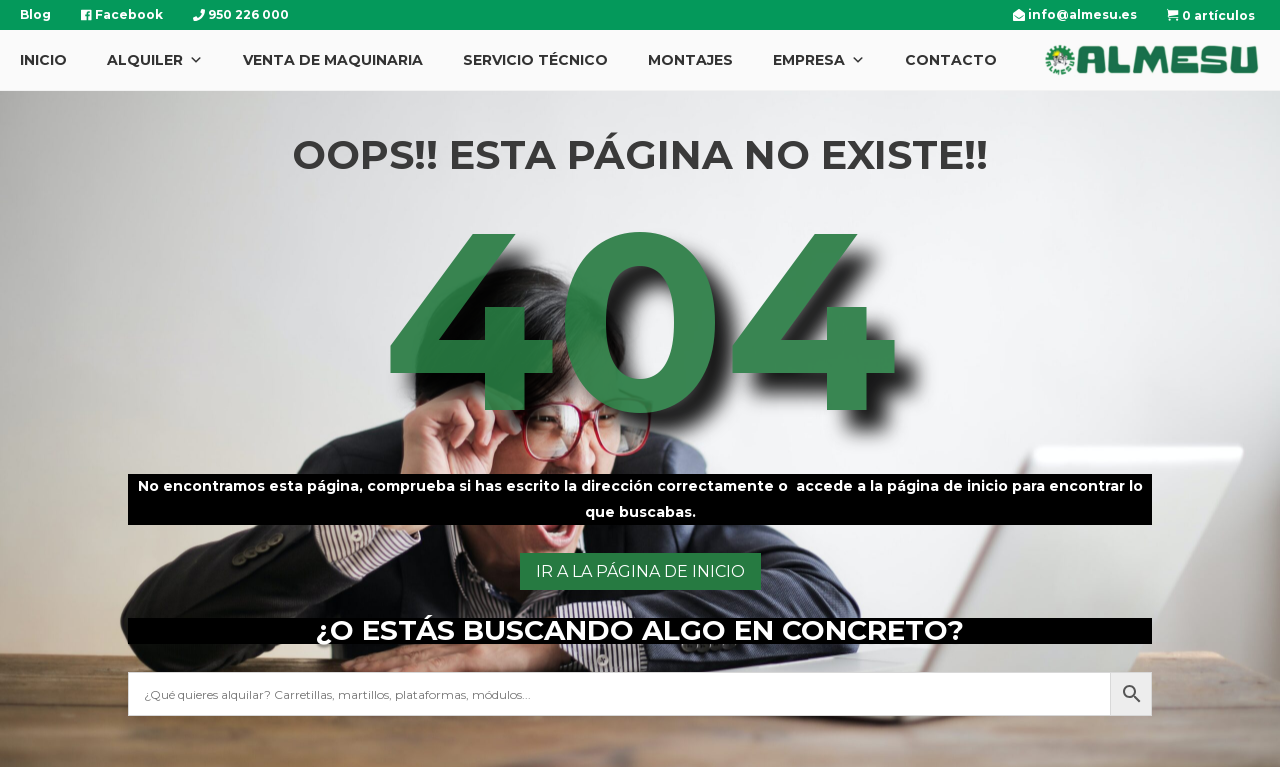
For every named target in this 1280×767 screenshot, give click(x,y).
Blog (35, 14)
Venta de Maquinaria (333, 60)
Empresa (819, 60)
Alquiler (155, 60)
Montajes (690, 60)
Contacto (951, 60)
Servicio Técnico (535, 60)
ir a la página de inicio (640, 571)
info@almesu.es (1075, 14)
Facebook (122, 14)
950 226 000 (241, 14)
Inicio (43, 60)
